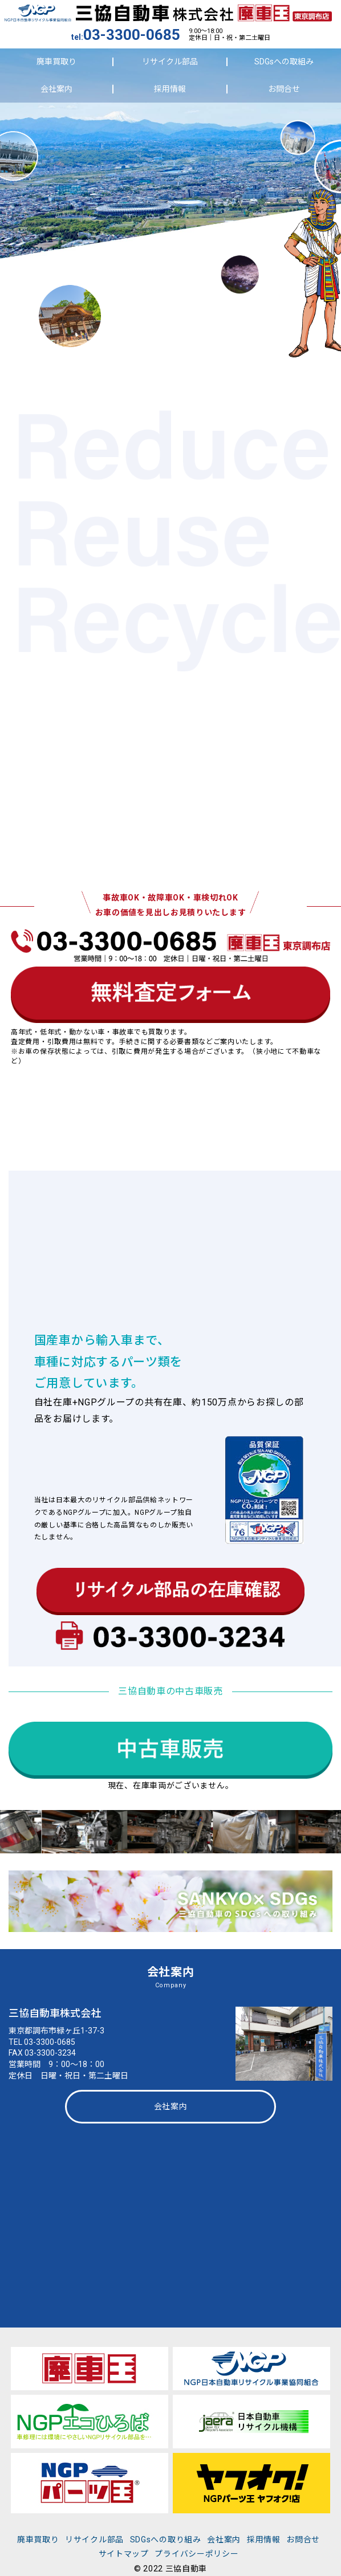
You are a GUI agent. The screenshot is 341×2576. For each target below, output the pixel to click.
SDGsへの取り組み (165, 2539)
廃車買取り (56, 61)
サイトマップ (124, 2553)
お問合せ (284, 88)
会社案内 (56, 88)
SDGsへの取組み (284, 61)
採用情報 (170, 88)
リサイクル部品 (170, 61)
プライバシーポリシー (196, 2553)
